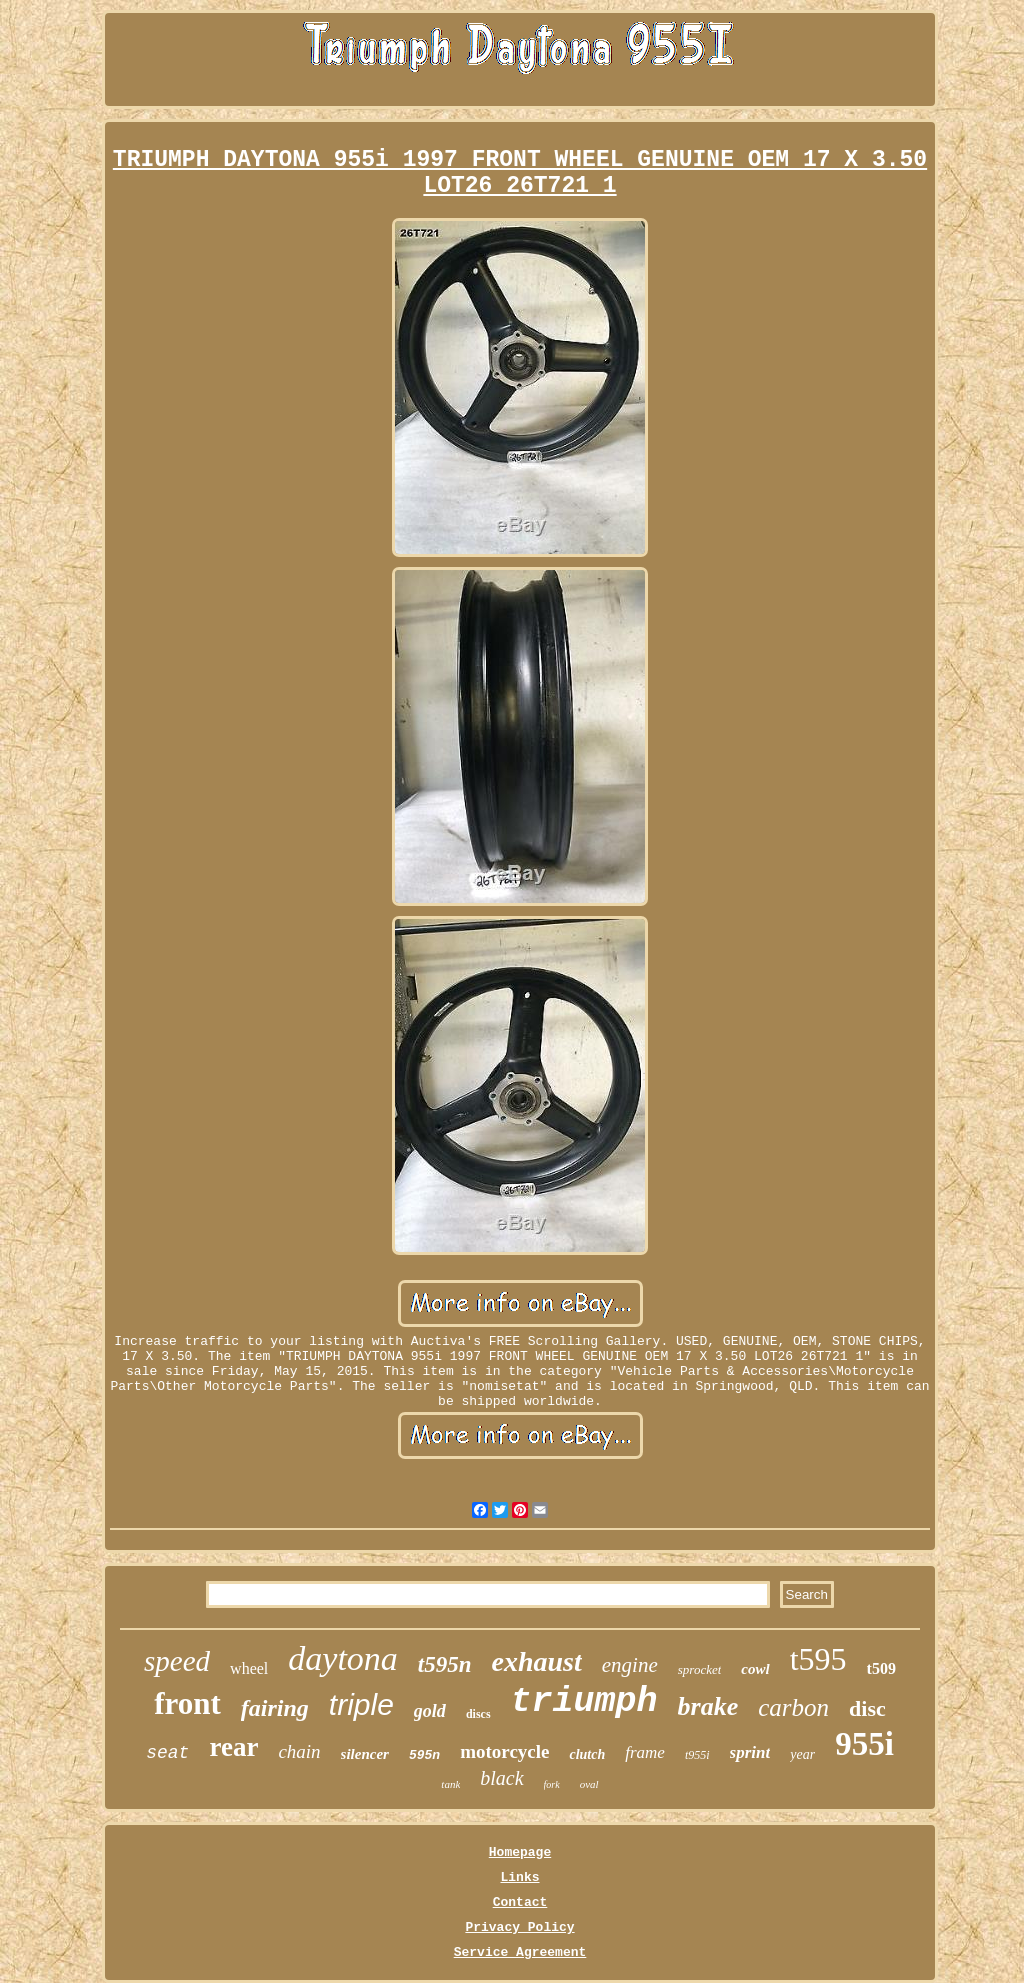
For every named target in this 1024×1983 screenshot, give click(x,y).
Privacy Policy (519, 1927)
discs (478, 1714)
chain (299, 1751)
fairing (275, 1708)
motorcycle (504, 1751)
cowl (755, 1669)
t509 (881, 1668)
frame (645, 1752)
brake (708, 1706)
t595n (445, 1664)
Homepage (520, 1852)
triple (361, 1704)
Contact (520, 1902)
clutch (587, 1754)
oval (589, 1784)
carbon (793, 1707)
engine (630, 1665)
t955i (697, 1755)
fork (552, 1784)
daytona (343, 1658)
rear (233, 1747)
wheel (249, 1668)
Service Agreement (520, 1952)
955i (864, 1744)
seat (167, 1753)
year (802, 1754)
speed (177, 1661)
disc (867, 1708)
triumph (584, 1702)
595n (424, 1755)
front (187, 1703)
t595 (818, 1659)
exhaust (537, 1661)
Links (519, 1877)
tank (450, 1784)
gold (430, 1711)
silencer (365, 1754)
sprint (750, 1752)
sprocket (700, 1669)
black (501, 1778)
